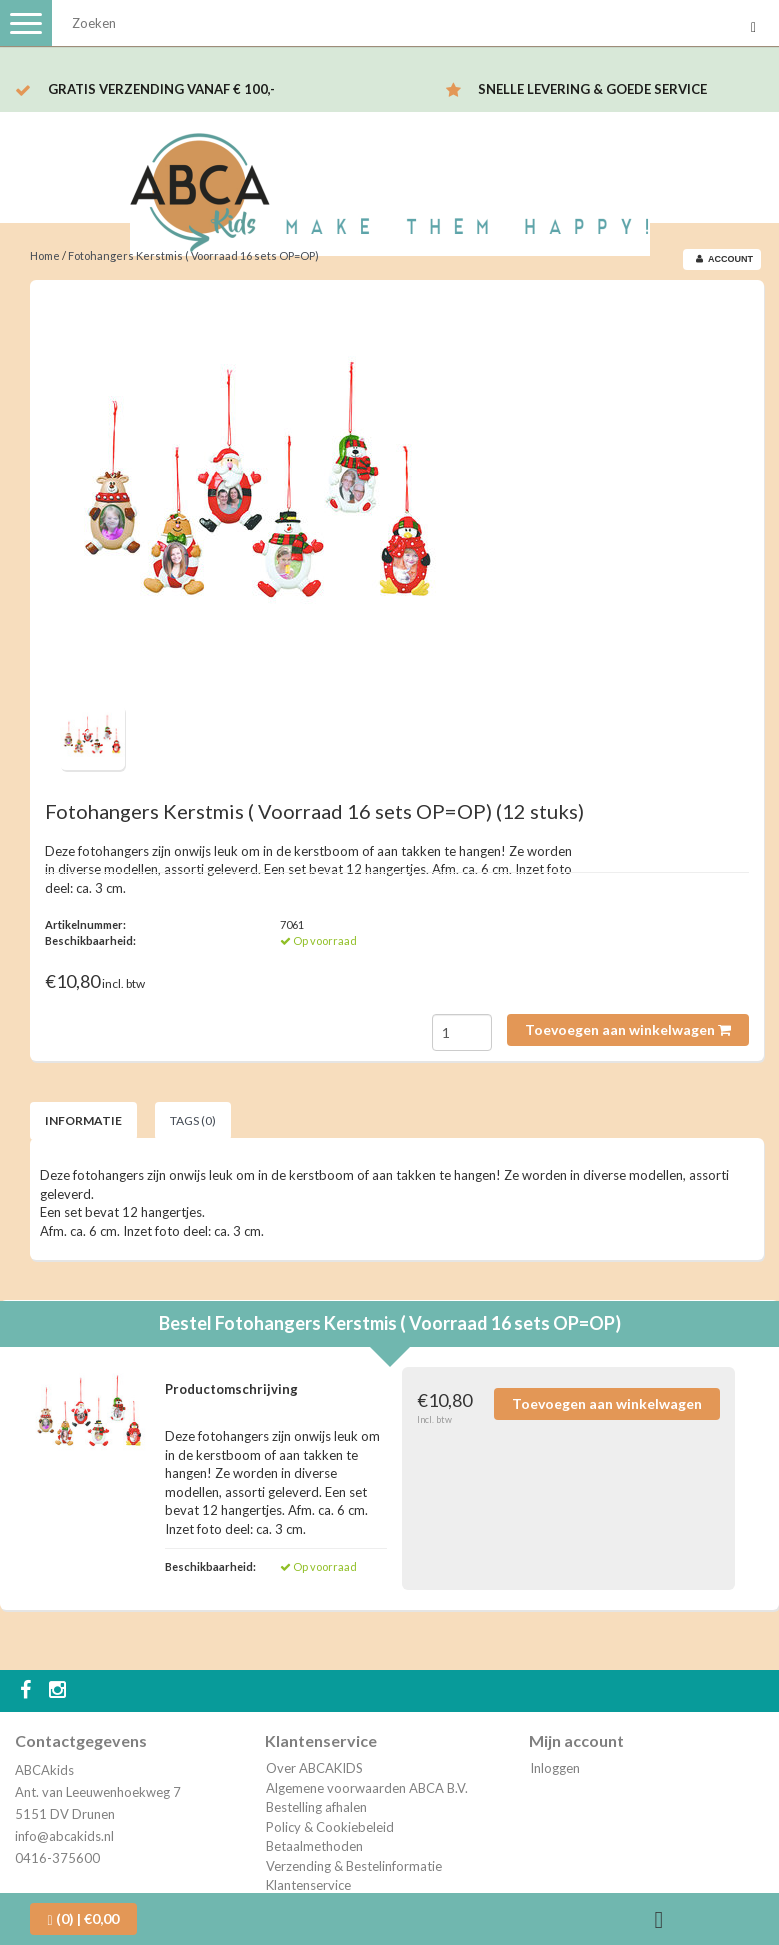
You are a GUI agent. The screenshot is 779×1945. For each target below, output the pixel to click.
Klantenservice (308, 1885)
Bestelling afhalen (316, 1807)
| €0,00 (83, 1919)
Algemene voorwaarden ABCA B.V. (367, 1788)
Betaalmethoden (314, 1846)
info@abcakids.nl (64, 1836)
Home (45, 255)
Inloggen (555, 1768)
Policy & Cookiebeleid (330, 1827)
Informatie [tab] (83, 1120)
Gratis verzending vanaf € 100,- (161, 89)
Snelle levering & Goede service (592, 89)
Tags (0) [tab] (193, 1120)
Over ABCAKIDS (314, 1768)
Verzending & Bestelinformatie (354, 1866)
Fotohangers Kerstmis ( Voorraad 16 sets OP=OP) (193, 255)
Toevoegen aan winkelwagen (628, 1029)
